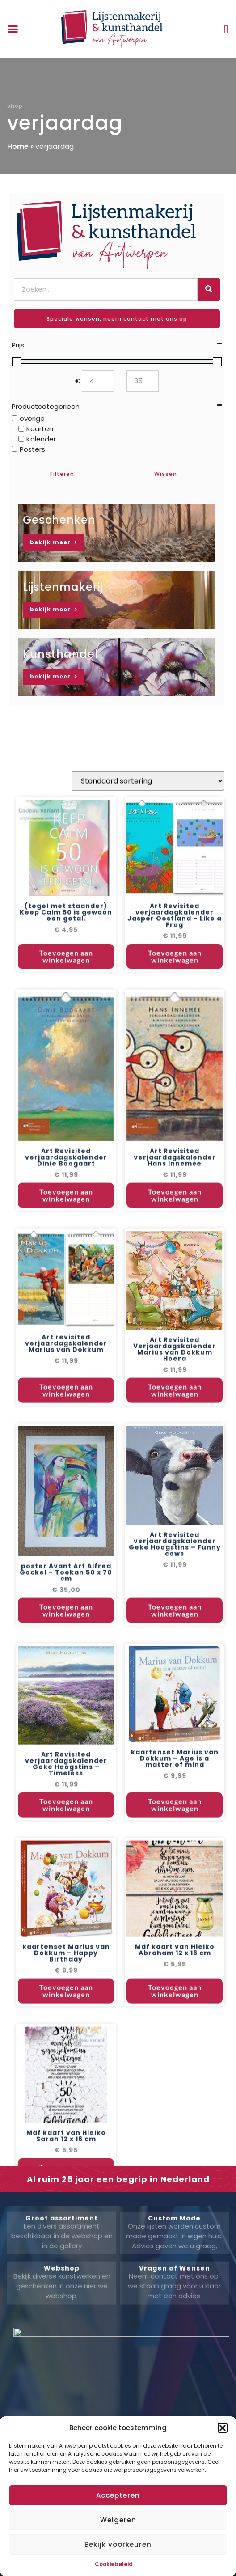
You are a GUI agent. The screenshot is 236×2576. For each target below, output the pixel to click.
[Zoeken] (209, 289)
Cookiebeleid (114, 2564)
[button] (222, 2427)
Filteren (62, 474)
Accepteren (118, 2495)
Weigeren (118, 2520)
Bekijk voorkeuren (118, 2544)
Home (18, 146)
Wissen (165, 474)
